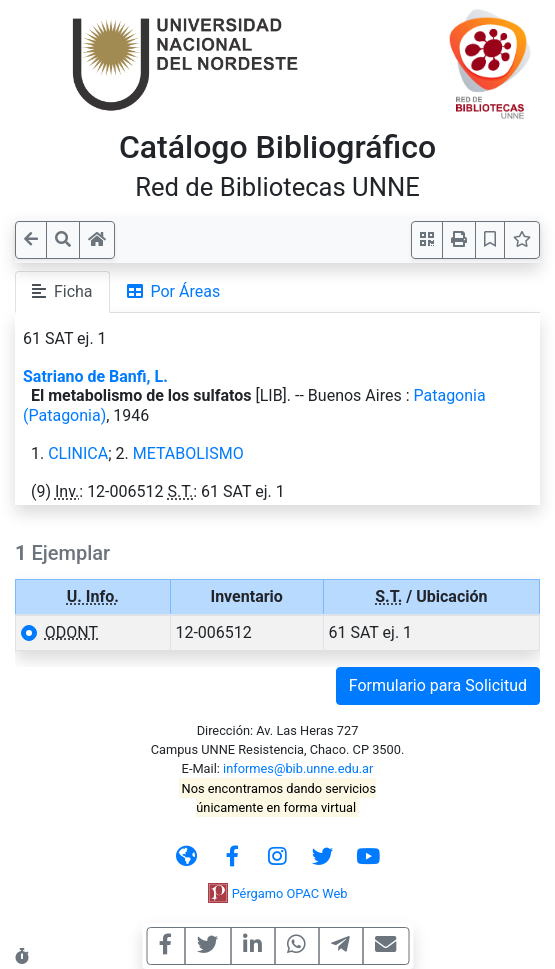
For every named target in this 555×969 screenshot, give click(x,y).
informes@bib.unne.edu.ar (298, 768)
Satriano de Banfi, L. (95, 376)
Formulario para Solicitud (438, 685)
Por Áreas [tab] (174, 291)
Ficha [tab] (62, 291)
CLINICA (78, 453)
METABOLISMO (188, 453)
